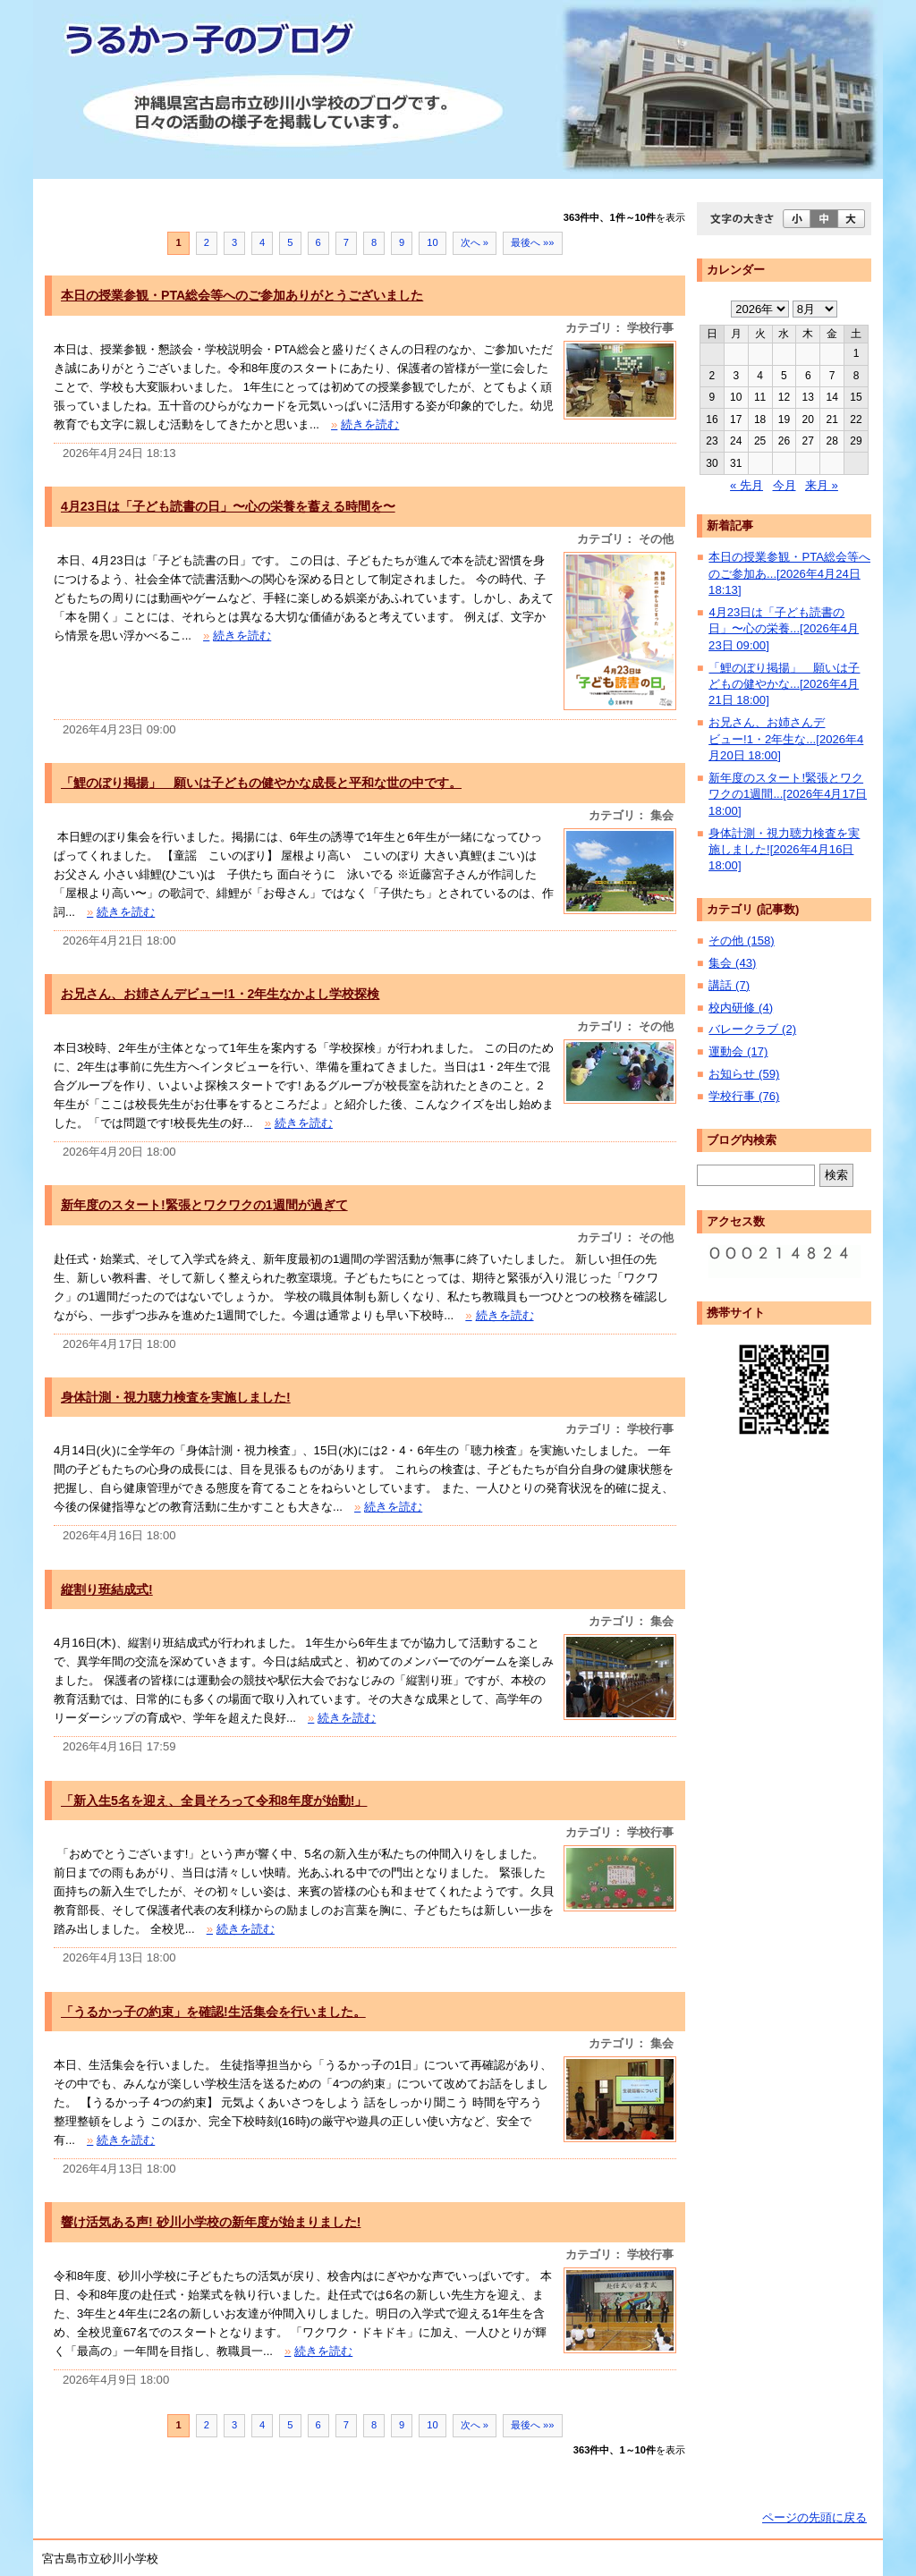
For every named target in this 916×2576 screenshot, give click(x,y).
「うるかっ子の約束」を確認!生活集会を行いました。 (213, 2011)
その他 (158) (741, 940)
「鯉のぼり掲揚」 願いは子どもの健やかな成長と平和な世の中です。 (261, 782)
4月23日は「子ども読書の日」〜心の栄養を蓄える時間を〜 (228, 506)
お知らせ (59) (743, 1073)
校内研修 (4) (740, 1007)
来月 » (821, 485)
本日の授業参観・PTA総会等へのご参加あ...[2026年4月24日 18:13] (789, 573)
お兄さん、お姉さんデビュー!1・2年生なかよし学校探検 (220, 994)
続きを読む (365, 424)
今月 (784, 485)
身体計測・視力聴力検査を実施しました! (176, 1397)
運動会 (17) (738, 1051)
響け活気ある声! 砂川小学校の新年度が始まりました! (210, 2222)
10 (432, 242)
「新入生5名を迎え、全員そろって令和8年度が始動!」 (214, 1800)
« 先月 (746, 485)
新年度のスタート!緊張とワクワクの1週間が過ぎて (204, 1205)
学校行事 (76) (743, 1096)
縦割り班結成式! (107, 1589)
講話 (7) (729, 985)
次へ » (474, 242)
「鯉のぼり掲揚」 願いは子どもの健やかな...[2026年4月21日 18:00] (784, 684)
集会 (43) (732, 963)
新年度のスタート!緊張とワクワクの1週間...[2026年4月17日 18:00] (787, 794)
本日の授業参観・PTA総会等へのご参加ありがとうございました (242, 295)
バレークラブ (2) (752, 1029)
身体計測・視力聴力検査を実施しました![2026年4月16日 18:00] (784, 849)
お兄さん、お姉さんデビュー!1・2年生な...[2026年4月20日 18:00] (785, 739)
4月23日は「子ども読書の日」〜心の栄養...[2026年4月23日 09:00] (783, 629)
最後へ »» (533, 242)
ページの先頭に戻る (814, 2517)
